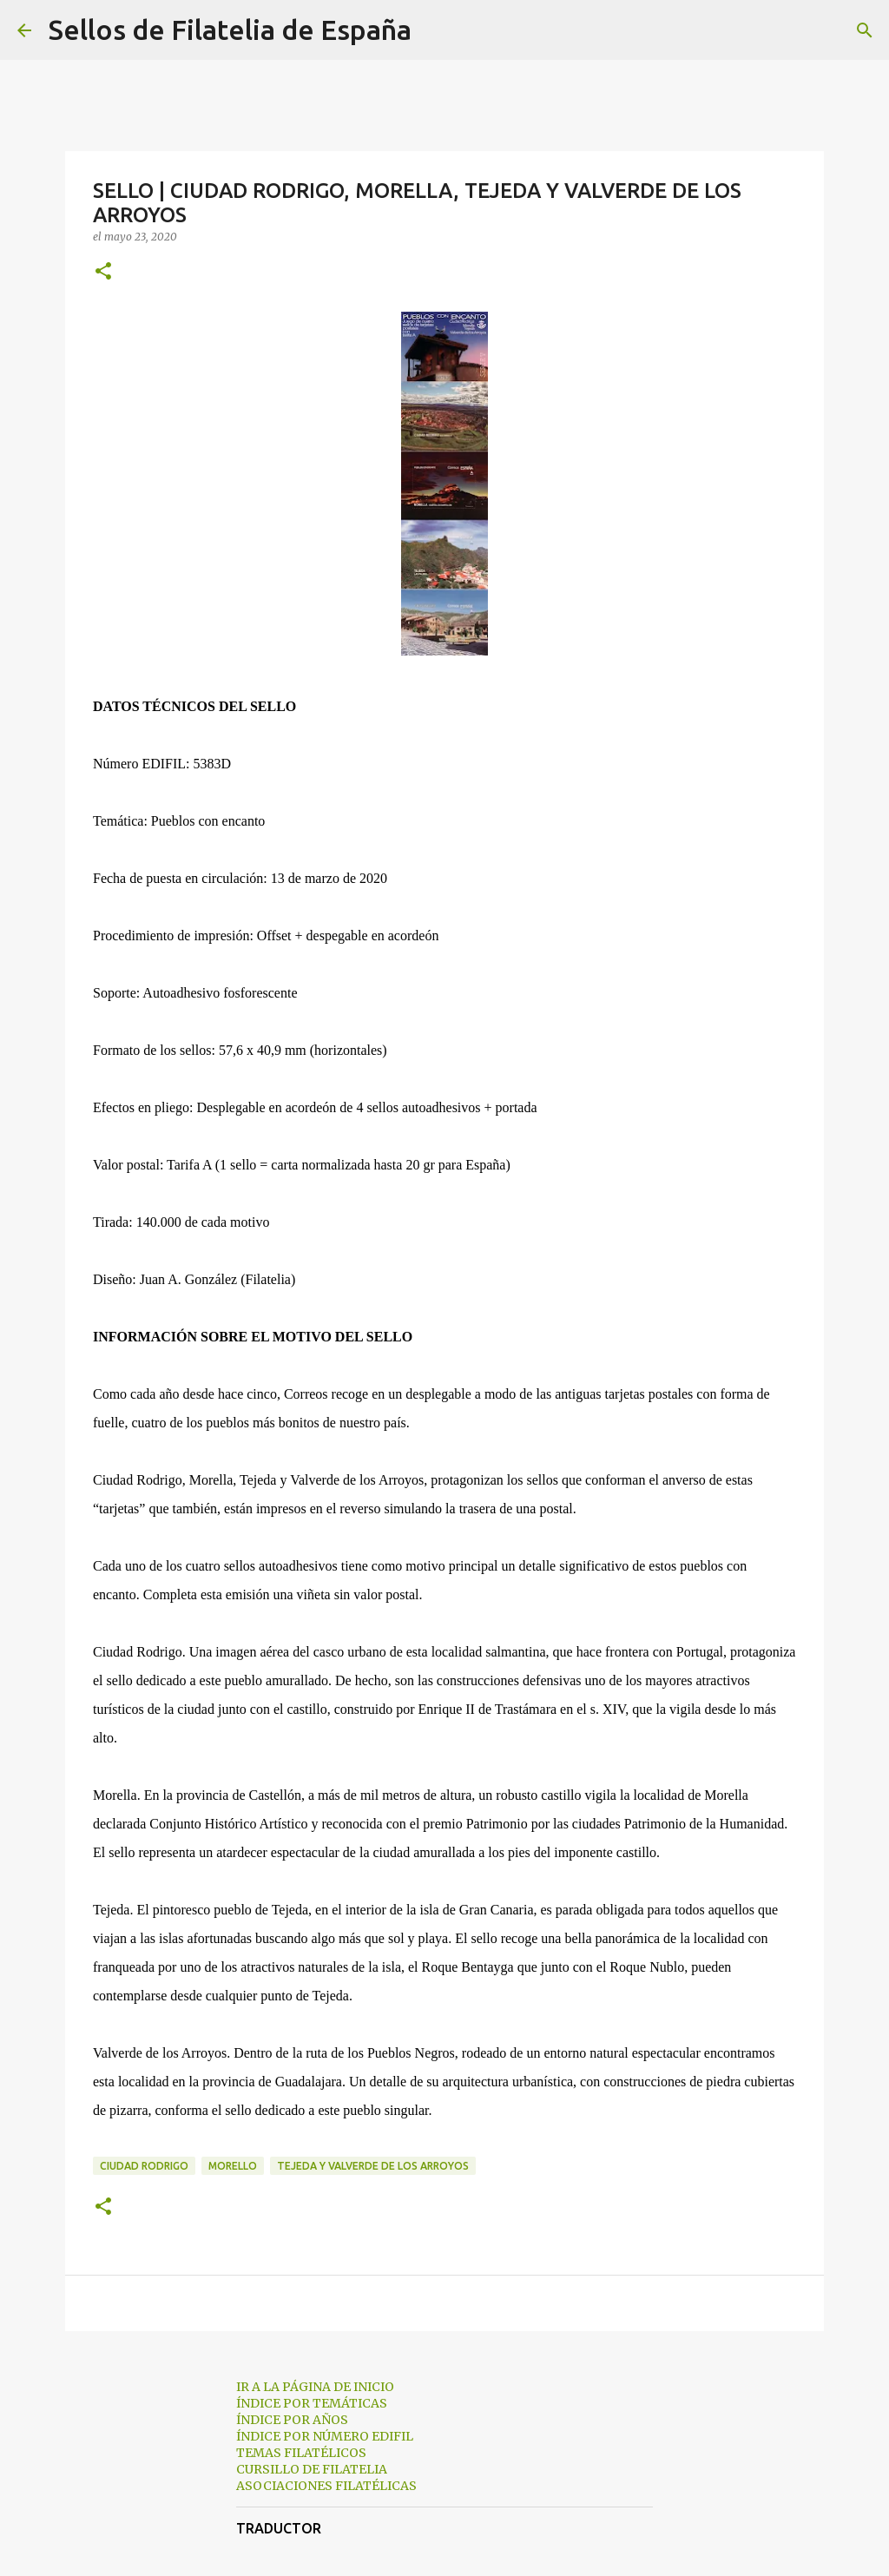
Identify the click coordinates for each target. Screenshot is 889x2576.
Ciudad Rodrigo (144, 2165)
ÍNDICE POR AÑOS (292, 2420)
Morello (232, 2165)
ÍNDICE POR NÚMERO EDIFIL (324, 2436)
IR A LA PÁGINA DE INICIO (315, 2387)
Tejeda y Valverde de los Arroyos (373, 2165)
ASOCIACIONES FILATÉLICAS (326, 2486)
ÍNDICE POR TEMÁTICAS (311, 2403)
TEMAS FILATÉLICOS (301, 2453)
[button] (103, 272)
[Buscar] (435, 30)
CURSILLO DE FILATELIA (311, 2469)
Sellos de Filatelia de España (230, 29)
